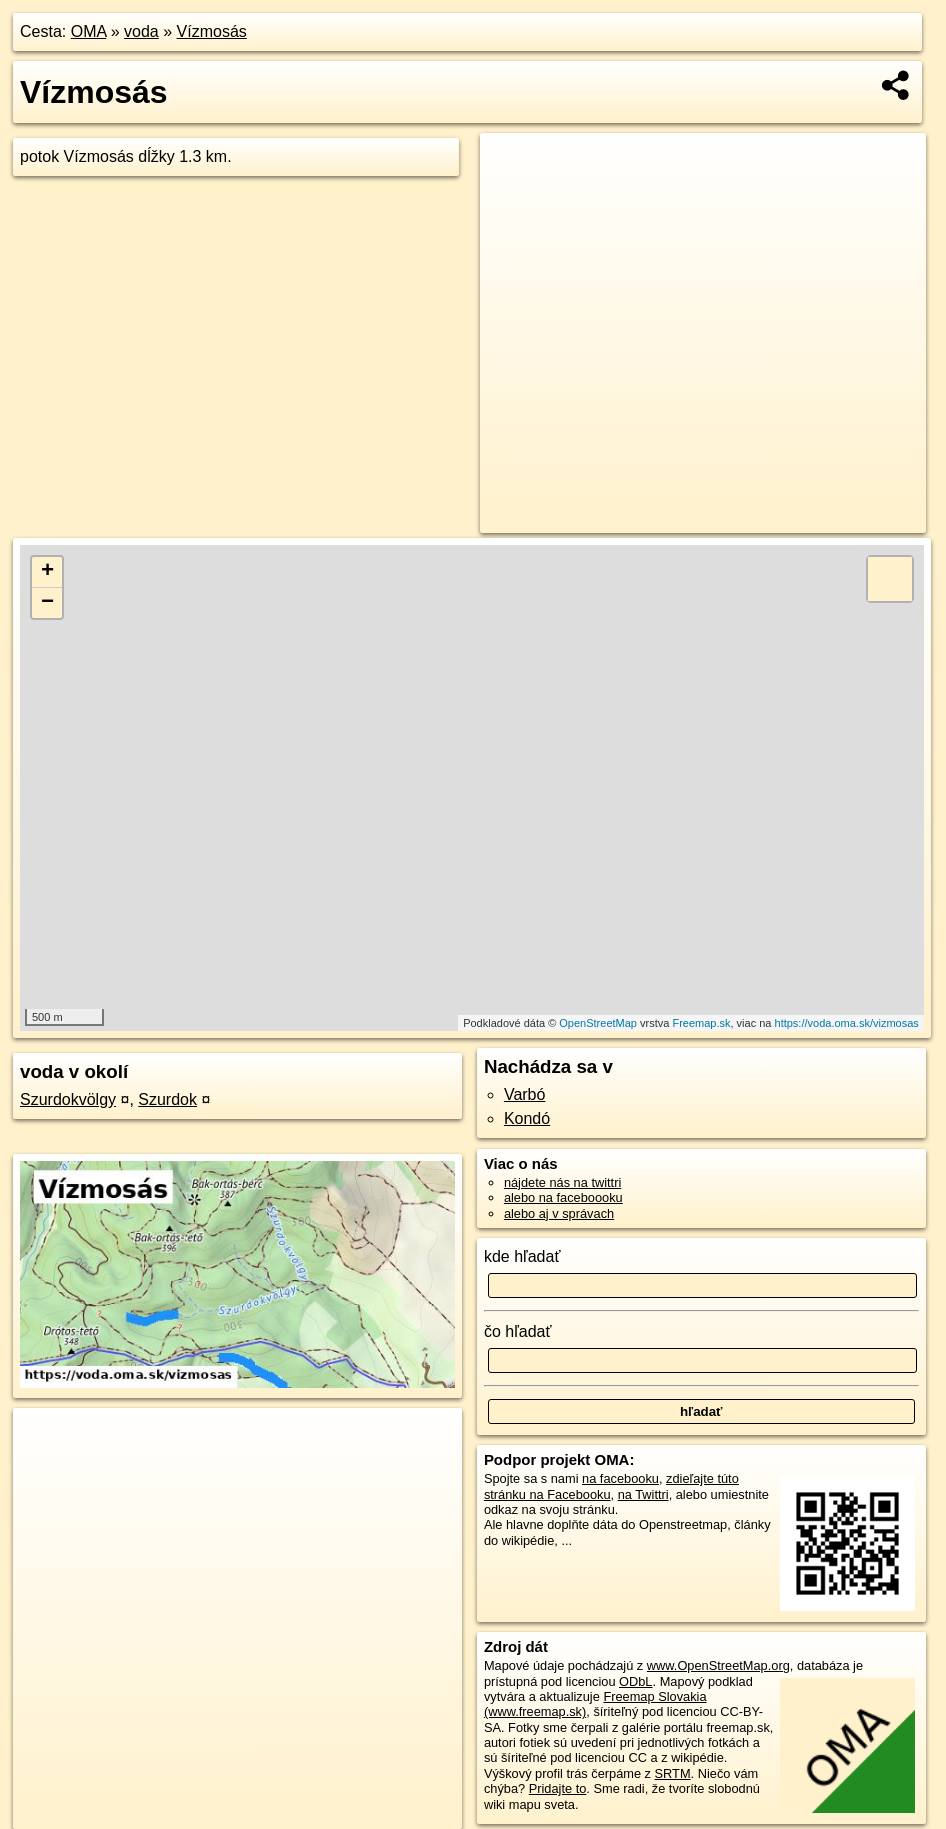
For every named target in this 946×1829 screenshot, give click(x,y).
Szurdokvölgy (68, 1099)
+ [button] (47, 572)
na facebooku (620, 1478)
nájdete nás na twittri (562, 1182)
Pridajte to (558, 1788)
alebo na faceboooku (563, 1197)
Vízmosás (212, 31)
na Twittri (643, 1494)
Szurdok (167, 1099)
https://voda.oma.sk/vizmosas (847, 1023)
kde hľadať (522, 1256)
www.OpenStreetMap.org (718, 1665)
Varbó (525, 1094)
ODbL (635, 1681)
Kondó (527, 1118)
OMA (89, 31)
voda (141, 31)
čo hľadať (518, 1331)
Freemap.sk (701, 1023)
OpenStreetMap (598, 1023)
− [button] (47, 603)
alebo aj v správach (559, 1213)
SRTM (673, 1773)
